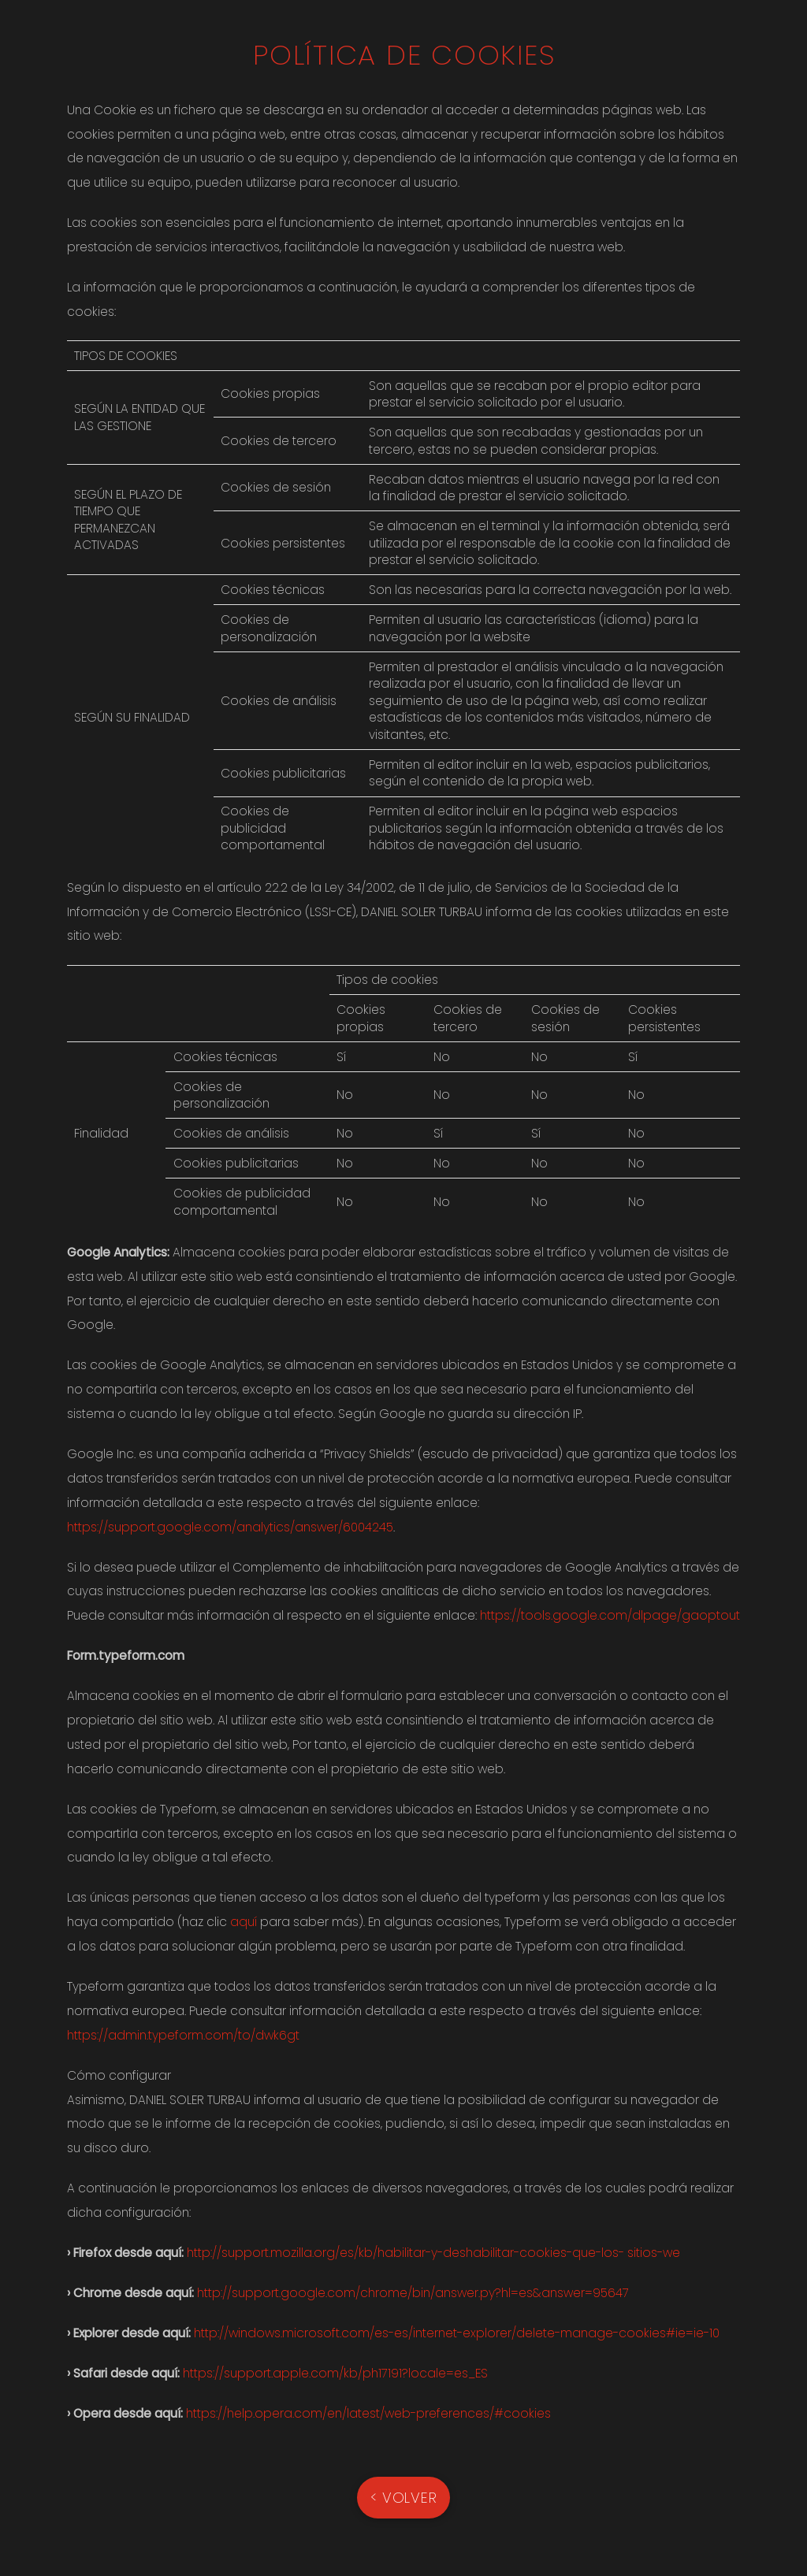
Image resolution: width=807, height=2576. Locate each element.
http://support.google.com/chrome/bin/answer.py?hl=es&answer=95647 (413, 2293)
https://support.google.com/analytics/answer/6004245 (230, 1527)
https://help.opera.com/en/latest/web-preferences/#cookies (368, 2413)
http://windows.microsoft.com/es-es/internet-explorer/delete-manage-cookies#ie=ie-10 (457, 2333)
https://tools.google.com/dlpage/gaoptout (610, 1615)
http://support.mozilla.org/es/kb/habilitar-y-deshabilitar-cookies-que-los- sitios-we (433, 2252)
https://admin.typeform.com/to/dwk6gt (183, 2035)
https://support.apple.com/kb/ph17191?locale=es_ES (335, 2373)
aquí (243, 1921)
